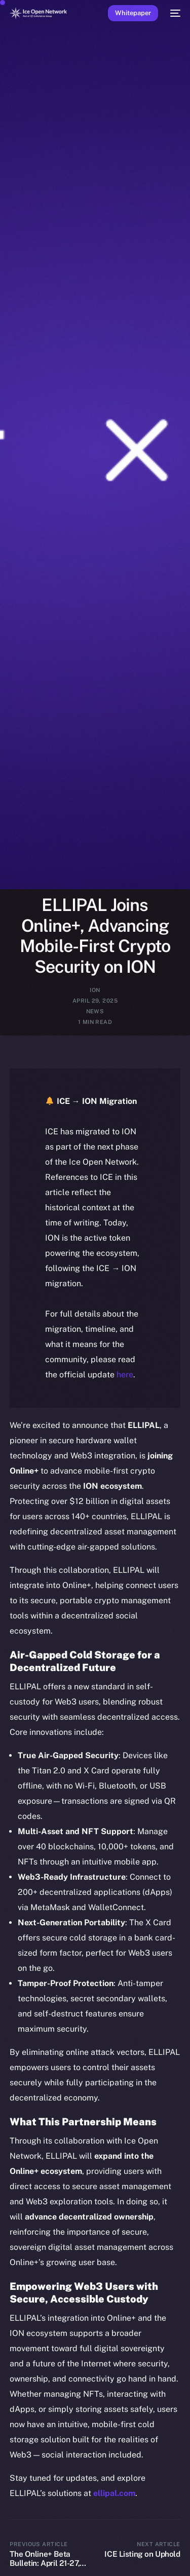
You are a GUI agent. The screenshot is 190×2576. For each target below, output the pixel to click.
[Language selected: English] (85, 2556)
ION (95, 990)
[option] (5, 2544)
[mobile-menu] (174, 13)
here (125, 1374)
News (95, 1011)
